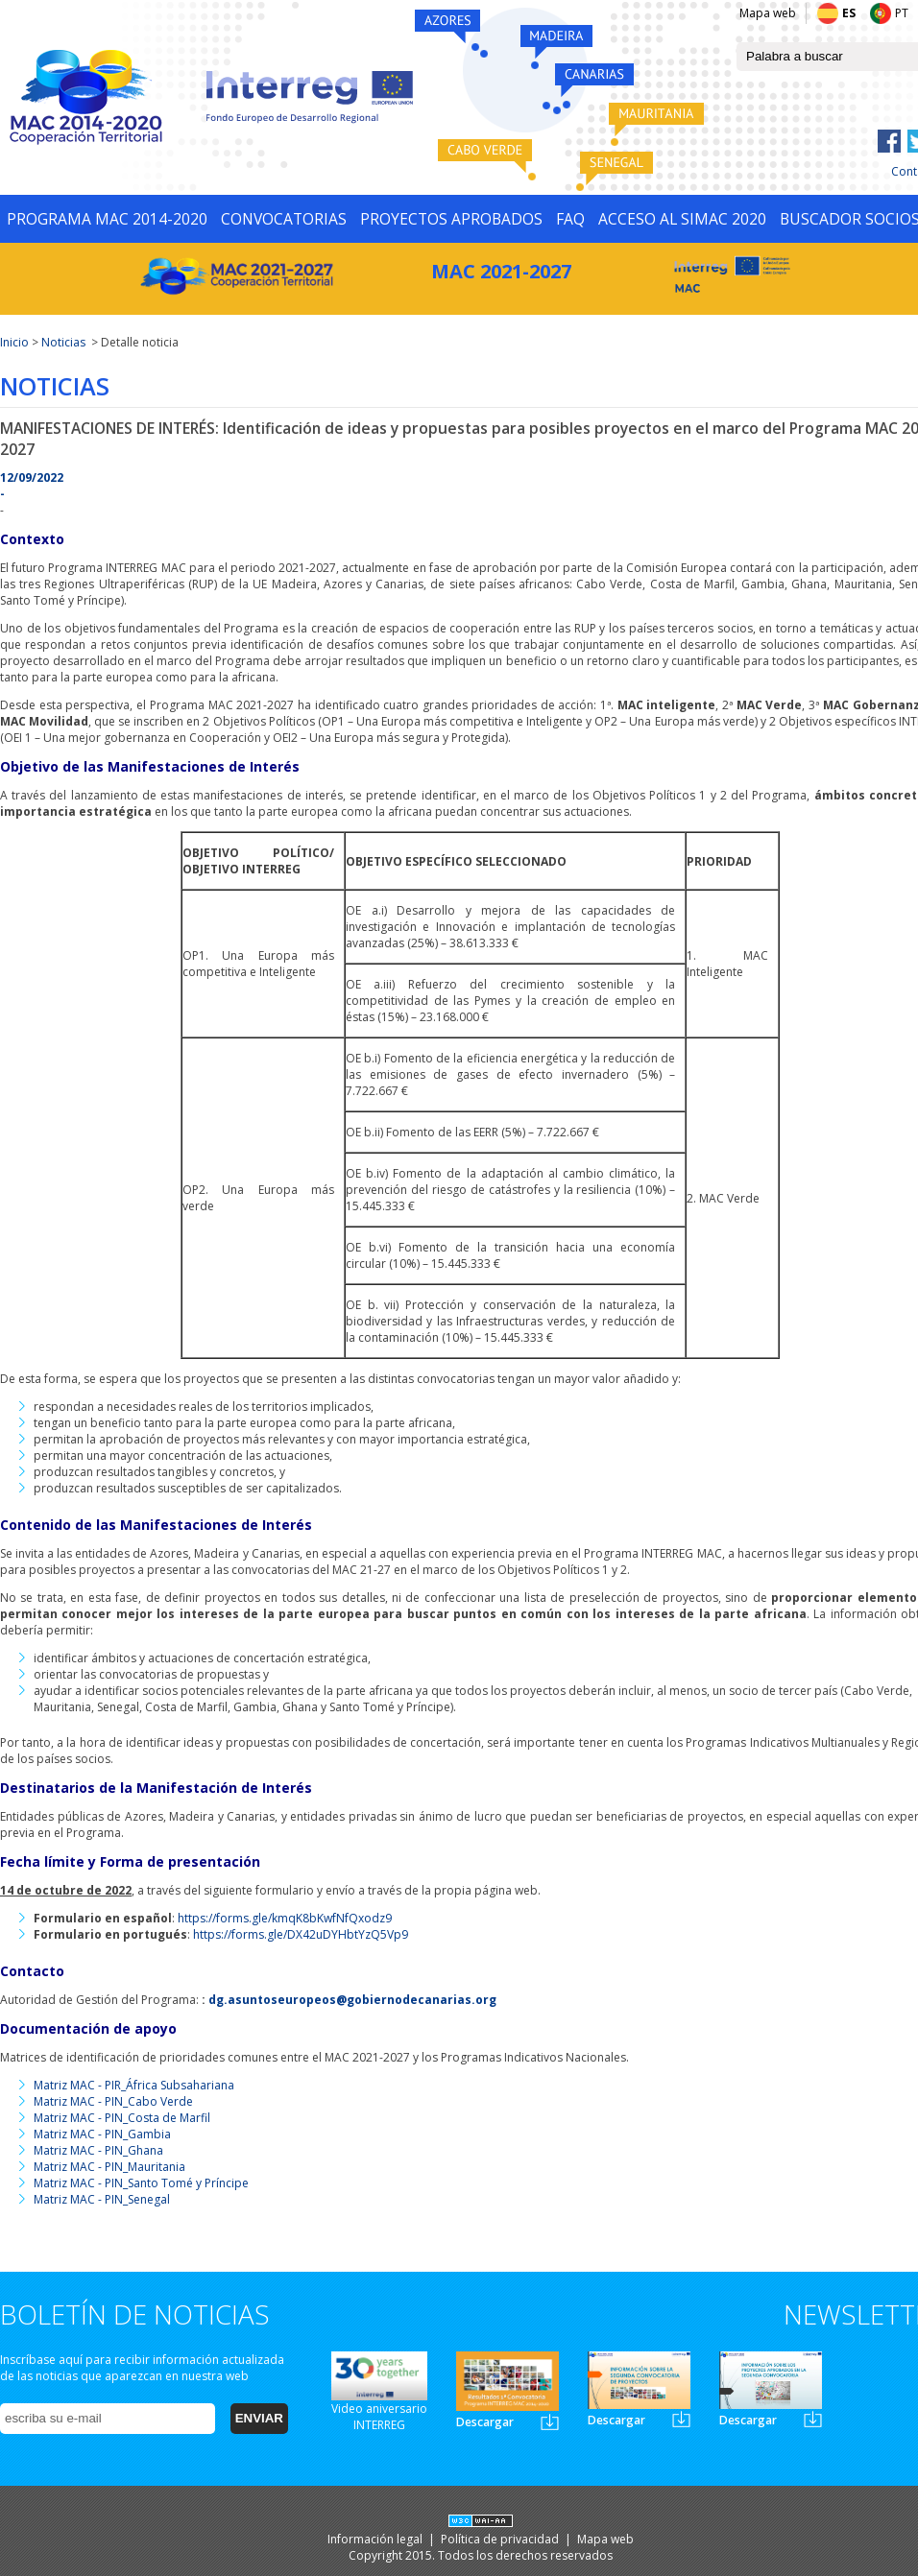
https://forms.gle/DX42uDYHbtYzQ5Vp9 (300, 1934)
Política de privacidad (501, 2539)
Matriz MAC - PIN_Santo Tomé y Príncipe (141, 2183)
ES (849, 13)
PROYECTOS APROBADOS (451, 218)
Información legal (376, 2539)
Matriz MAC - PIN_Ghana (98, 2150)
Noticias (63, 342)
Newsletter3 (813, 2419)
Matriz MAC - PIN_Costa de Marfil (122, 2118)
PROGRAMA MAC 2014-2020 (107, 218)
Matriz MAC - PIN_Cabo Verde (113, 2101)
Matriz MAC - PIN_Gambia (102, 2134)
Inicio (14, 342)
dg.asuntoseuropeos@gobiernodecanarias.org (352, 2000)
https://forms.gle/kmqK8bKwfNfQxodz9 (285, 1918)
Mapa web (767, 13)
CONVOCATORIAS (284, 218)
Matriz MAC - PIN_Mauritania (109, 2167)
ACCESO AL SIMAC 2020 (682, 218)
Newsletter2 (681, 2419)
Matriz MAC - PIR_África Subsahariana (134, 2085)
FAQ (570, 218)
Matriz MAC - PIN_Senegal (102, 2199)
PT (901, 13)
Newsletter (550, 2422)
